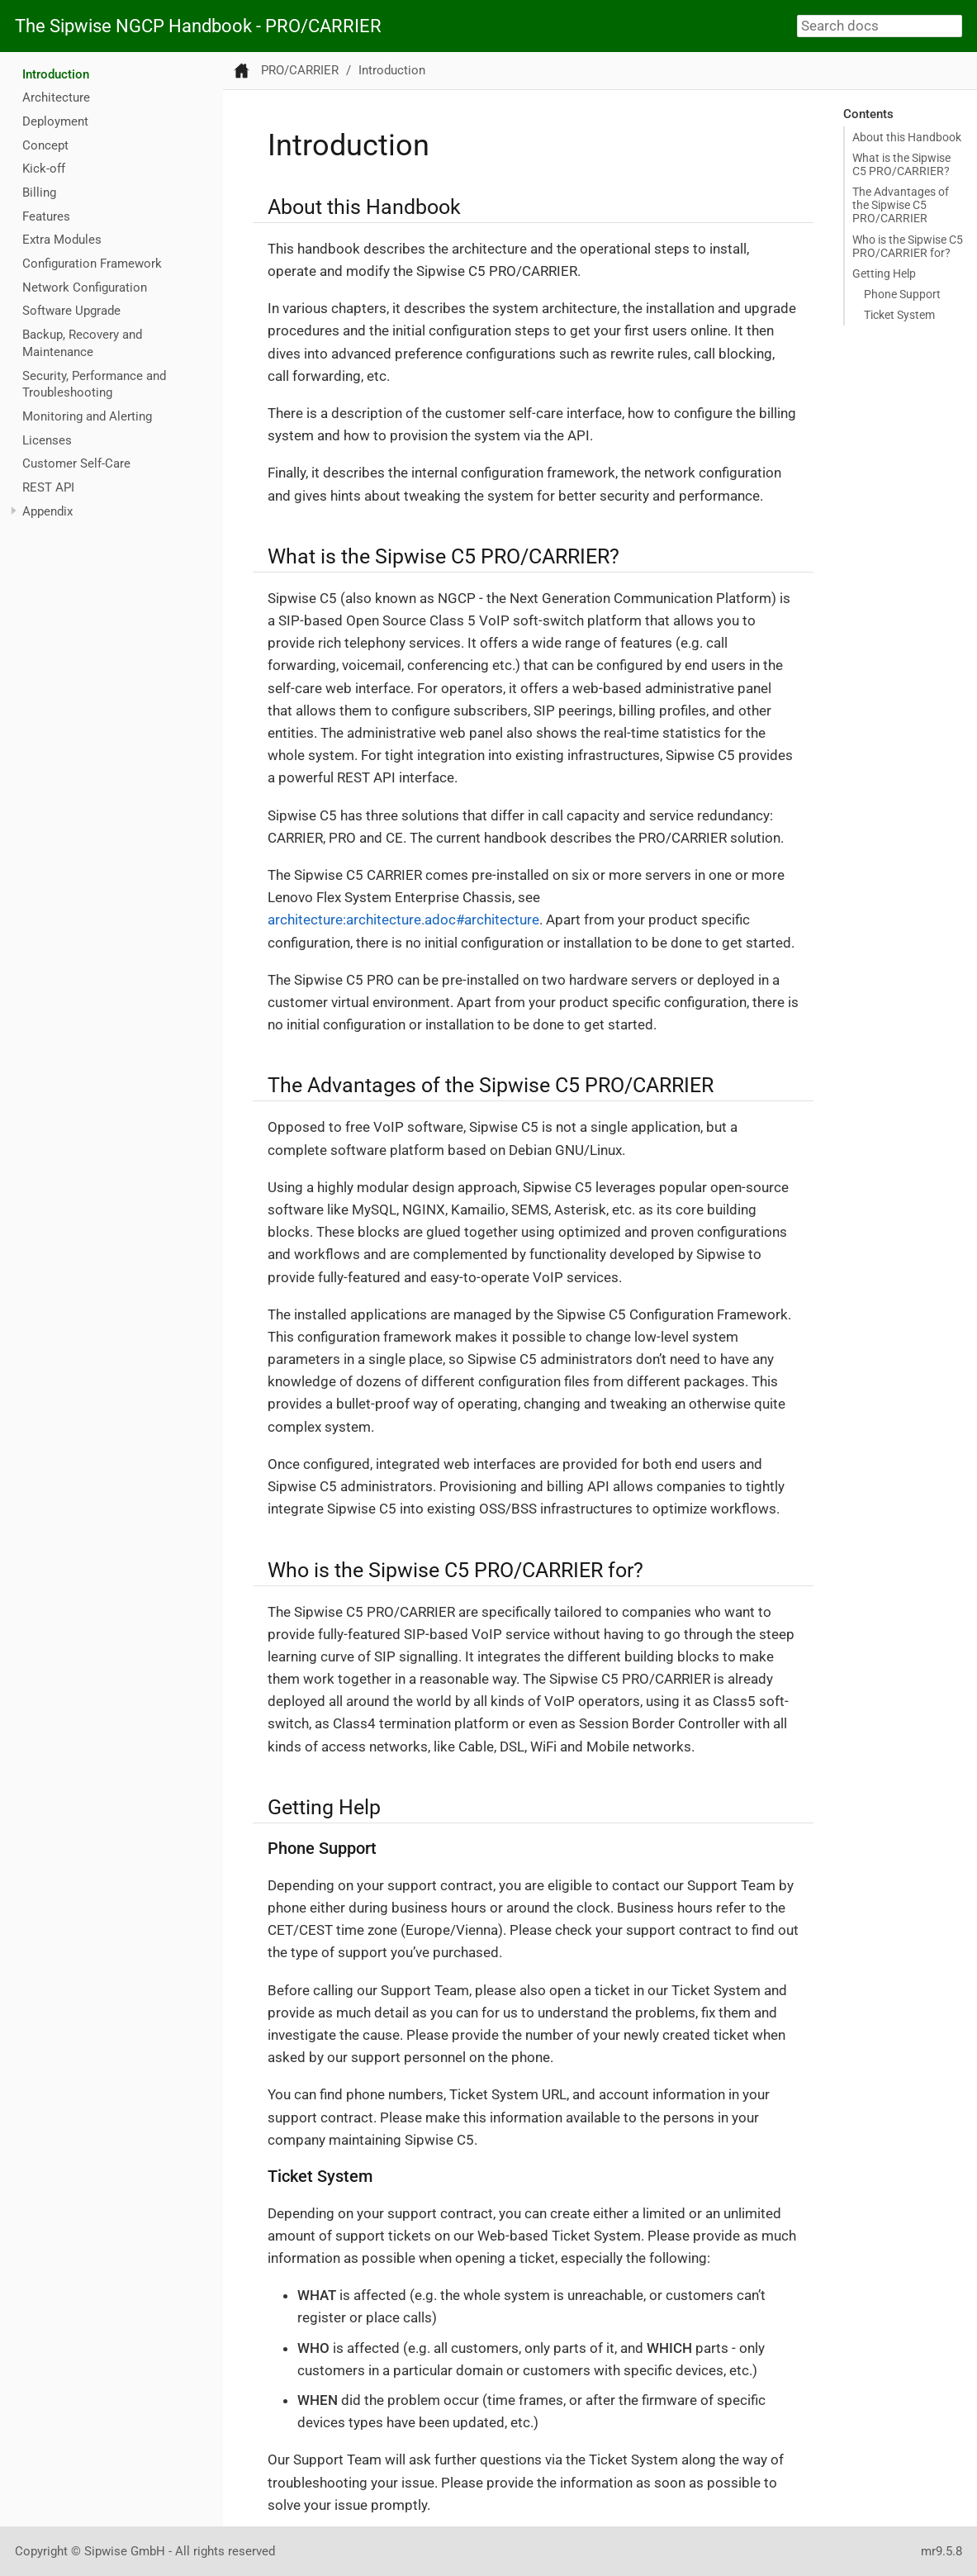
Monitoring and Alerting (87, 416)
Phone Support (902, 294)
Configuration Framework (92, 263)
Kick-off (43, 168)
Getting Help (884, 273)
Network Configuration (84, 287)
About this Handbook (906, 137)
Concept (45, 145)
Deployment (55, 121)
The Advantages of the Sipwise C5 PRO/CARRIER (900, 205)
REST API (48, 487)
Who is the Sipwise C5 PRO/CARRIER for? (907, 246)
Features (46, 216)
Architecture (56, 97)
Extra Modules (62, 239)
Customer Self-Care (76, 463)
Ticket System (899, 314)
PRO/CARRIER (300, 70)
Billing (39, 192)
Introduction (55, 74)
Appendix (47, 511)
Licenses (47, 440)
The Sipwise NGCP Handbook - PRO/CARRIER (198, 26)
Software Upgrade (71, 310)
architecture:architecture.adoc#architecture (403, 919)
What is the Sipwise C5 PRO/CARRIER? (901, 164)
